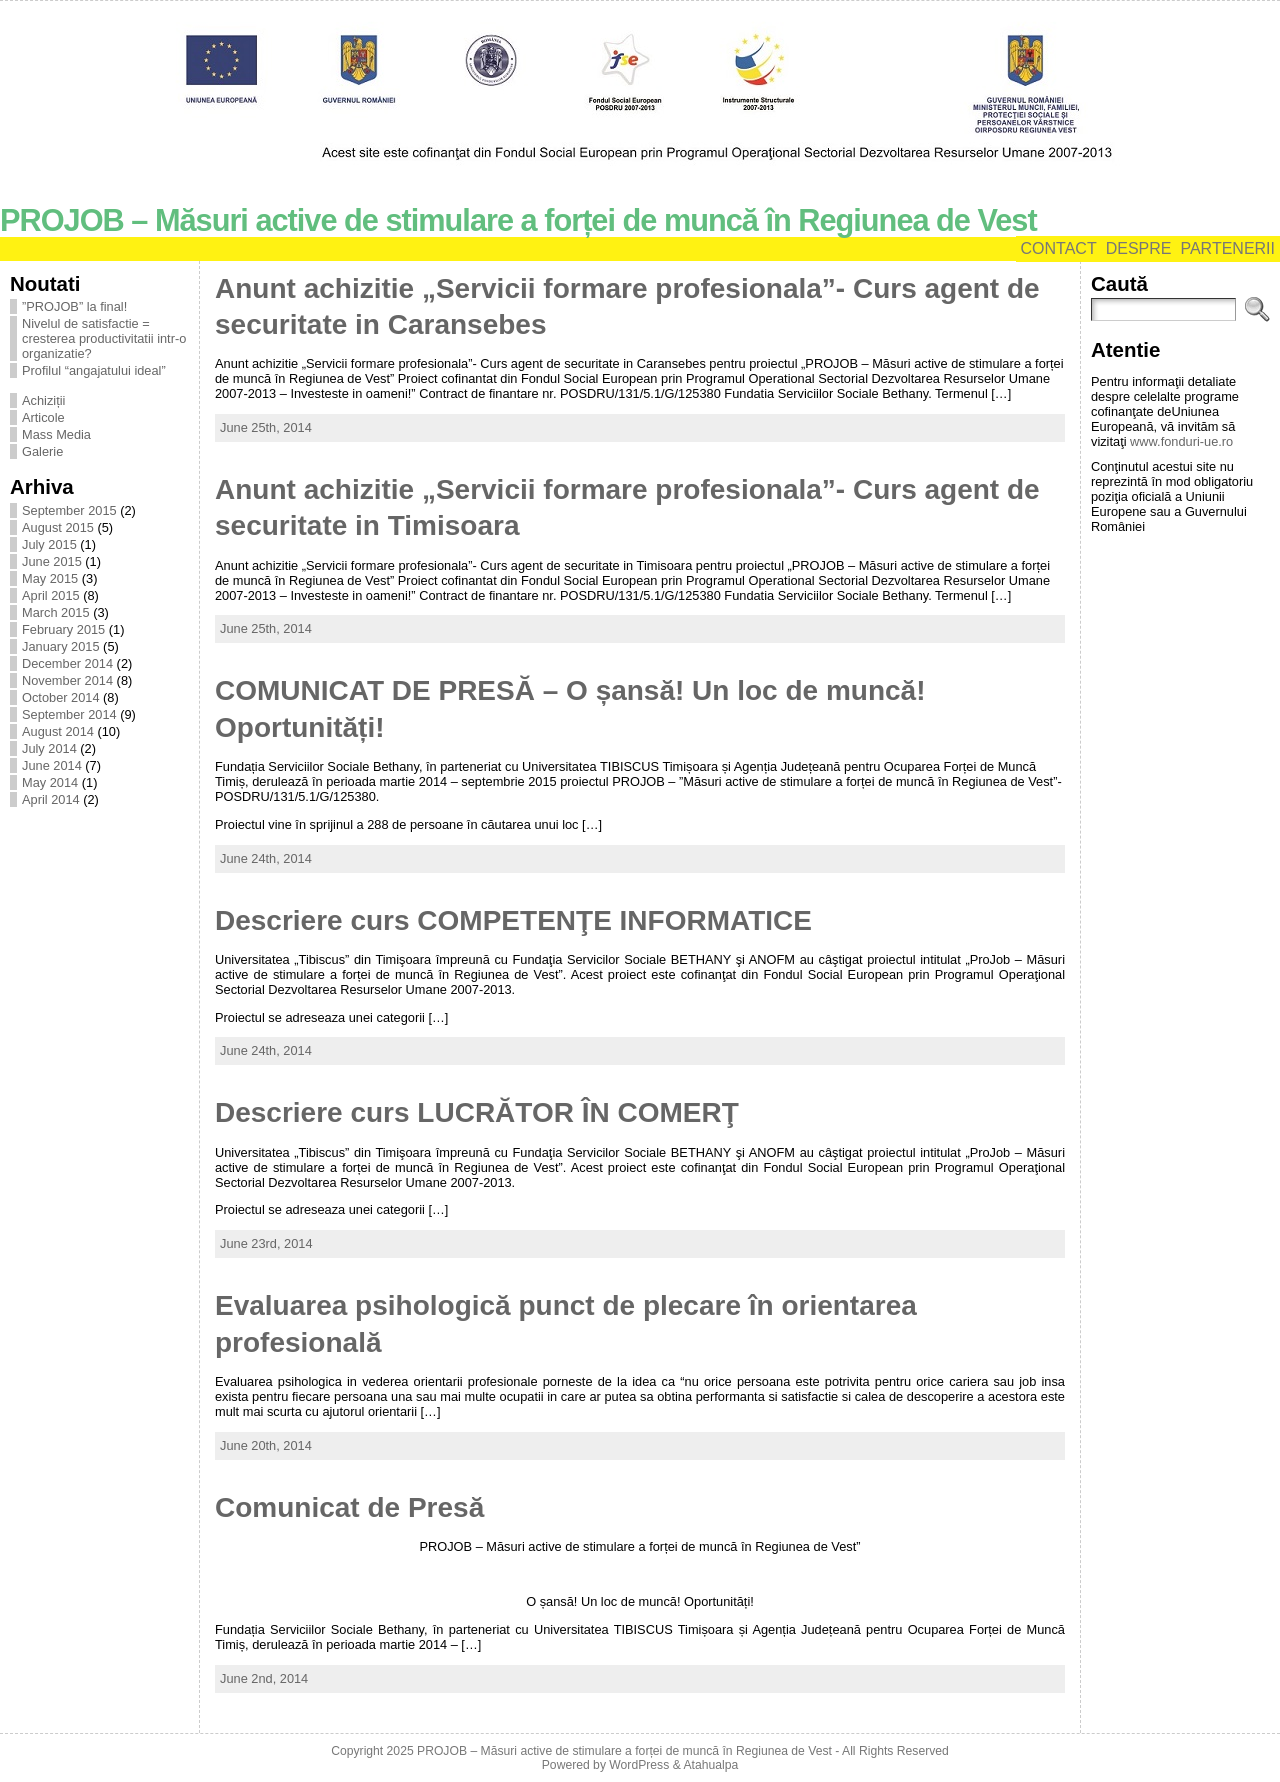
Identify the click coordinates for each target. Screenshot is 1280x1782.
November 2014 (67, 680)
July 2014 (49, 748)
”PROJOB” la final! (74, 306)
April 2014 (51, 799)
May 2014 (50, 782)
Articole (43, 417)
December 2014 (67, 663)
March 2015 (56, 612)
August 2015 (58, 527)
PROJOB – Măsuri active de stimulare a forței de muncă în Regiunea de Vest (518, 220)
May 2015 (50, 578)
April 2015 (51, 595)
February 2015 (63, 629)
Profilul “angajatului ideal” (94, 370)
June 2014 (52, 765)
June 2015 (52, 561)
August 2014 (58, 731)
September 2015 (69, 510)
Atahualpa (710, 1765)
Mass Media (56, 434)
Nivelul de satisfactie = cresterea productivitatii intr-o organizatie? (104, 338)
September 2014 (69, 714)
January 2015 (61, 646)
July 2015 (49, 544)
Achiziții (43, 400)
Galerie (42, 451)
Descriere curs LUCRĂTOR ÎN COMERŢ (477, 1112)
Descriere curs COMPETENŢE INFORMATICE (513, 920)
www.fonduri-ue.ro (1181, 441)
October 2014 (61, 697)
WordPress (639, 1765)
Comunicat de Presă (349, 1507)
